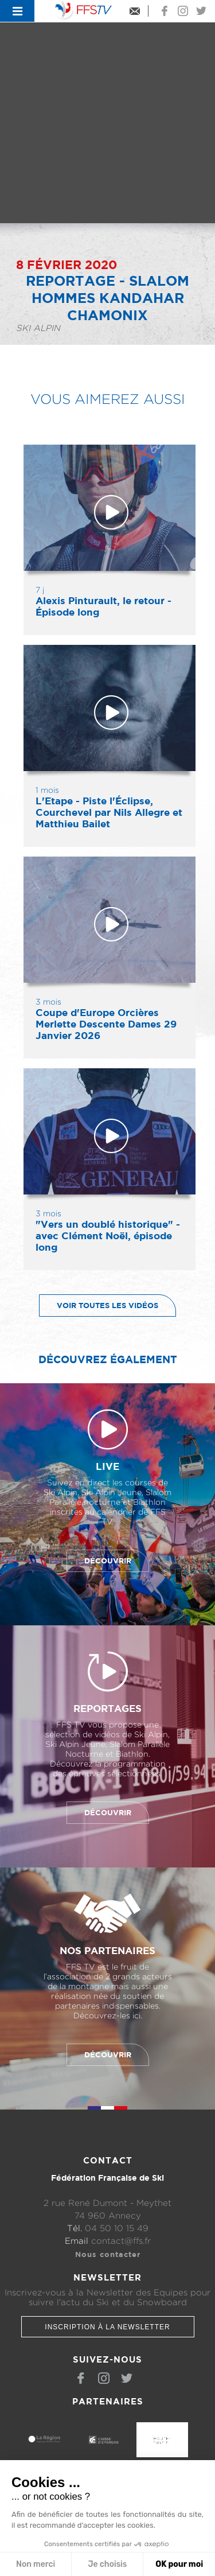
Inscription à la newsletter (107, 2327)
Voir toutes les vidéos (99, 1305)
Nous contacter (107, 2254)
